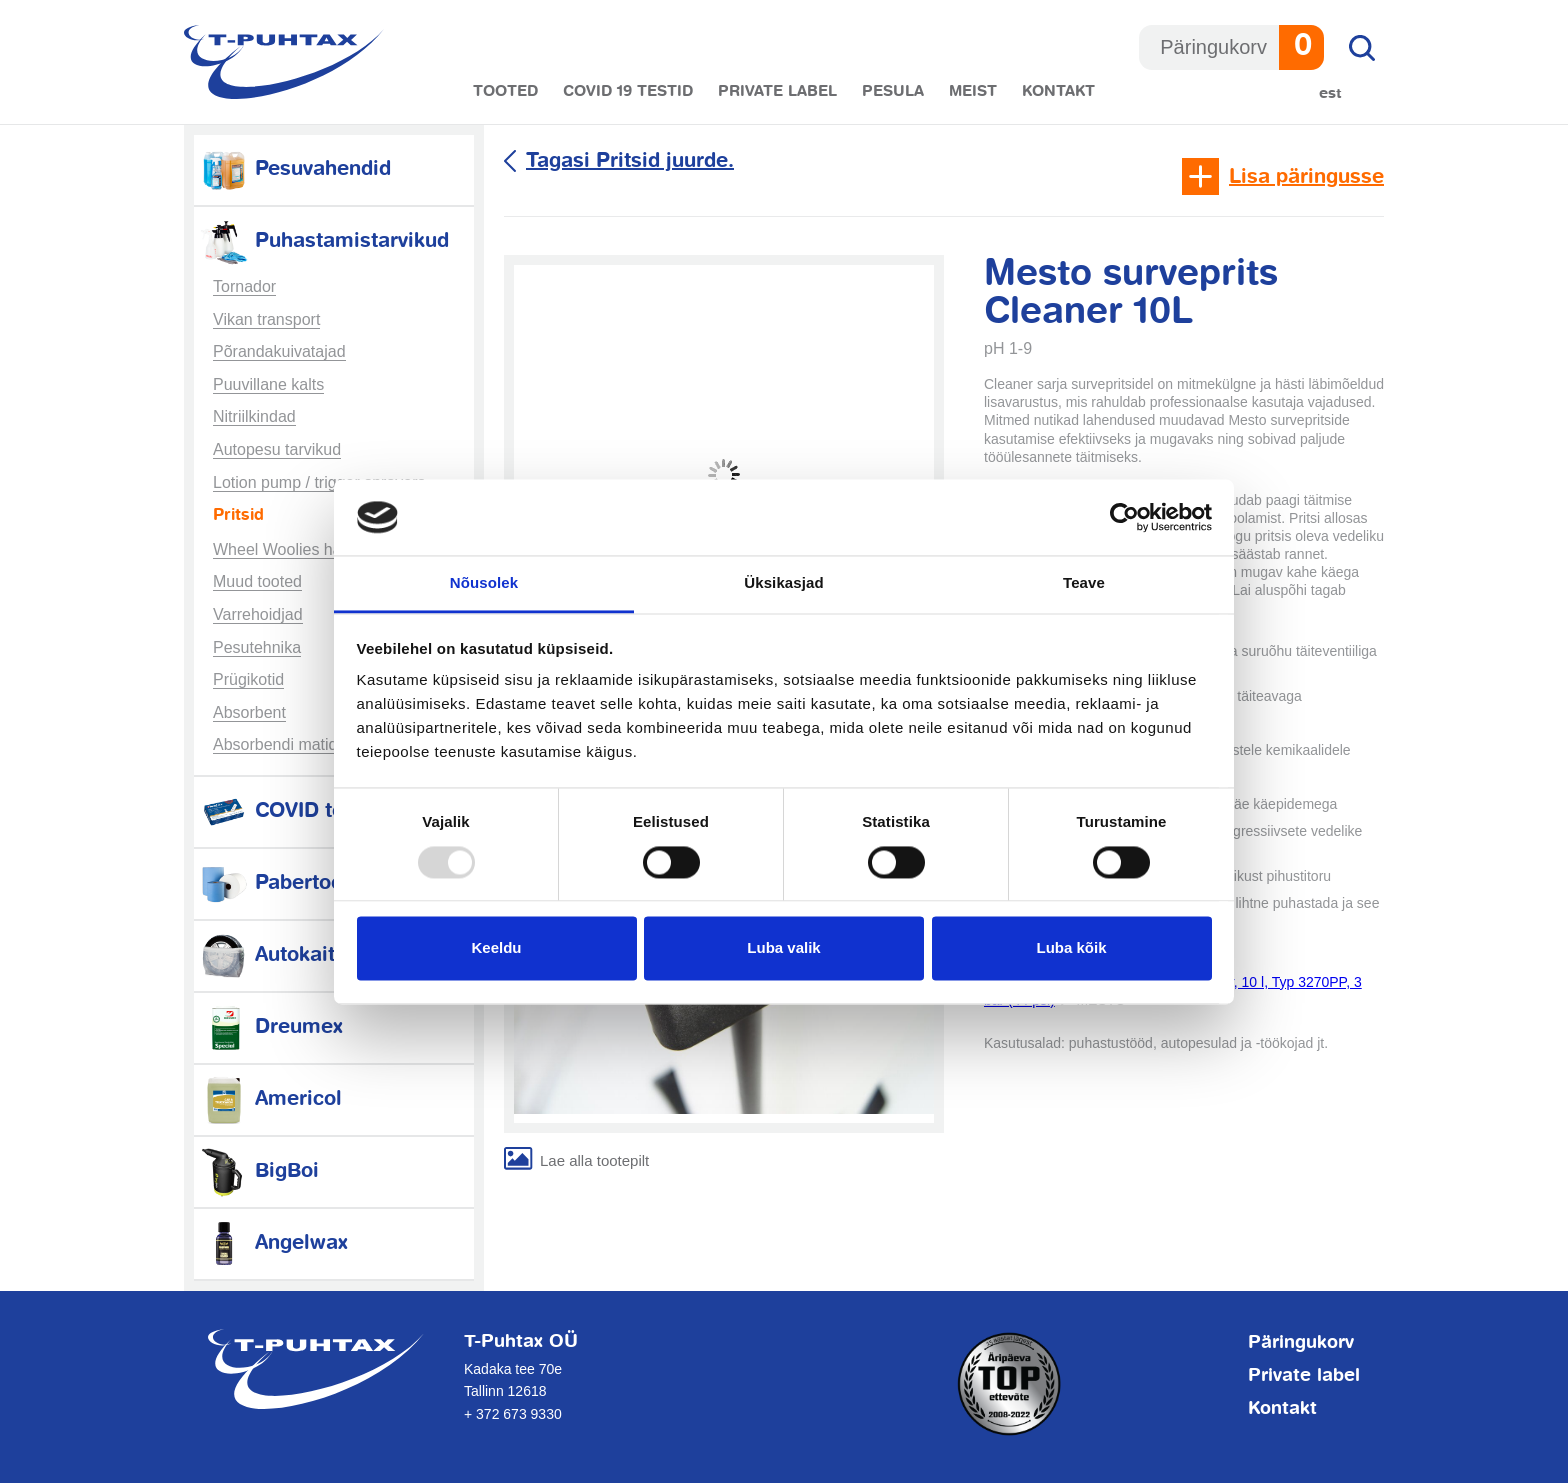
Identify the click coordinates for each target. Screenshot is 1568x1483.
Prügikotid (248, 679)
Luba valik (783, 948)
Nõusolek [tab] (484, 583)
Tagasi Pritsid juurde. (630, 161)
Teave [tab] (1084, 583)
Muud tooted (257, 581)
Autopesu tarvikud (277, 449)
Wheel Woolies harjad (290, 549)
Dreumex (271, 1027)
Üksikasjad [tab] (783, 583)
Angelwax (273, 1243)
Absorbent (249, 712)
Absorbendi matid (275, 744)
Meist (973, 91)
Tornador (244, 286)
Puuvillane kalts (268, 384)
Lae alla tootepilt (594, 1160)
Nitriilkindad (254, 416)
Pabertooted (286, 883)
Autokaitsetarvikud (317, 955)
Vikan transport (266, 319)
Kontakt (1058, 91)
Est (1330, 93)
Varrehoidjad (258, 614)
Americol (270, 1099)
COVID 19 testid (628, 91)
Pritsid (238, 516)
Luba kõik (1071, 948)
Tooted (505, 91)
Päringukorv (1301, 1343)
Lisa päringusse (1306, 177)
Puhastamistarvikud (324, 241)
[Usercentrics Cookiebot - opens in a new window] (1124, 517)
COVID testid (289, 811)
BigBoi (259, 1171)
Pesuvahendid (295, 169)
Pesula (893, 91)
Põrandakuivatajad (279, 351)
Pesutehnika (257, 647)
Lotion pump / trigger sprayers (319, 482)
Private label (777, 91)
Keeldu (496, 948)
